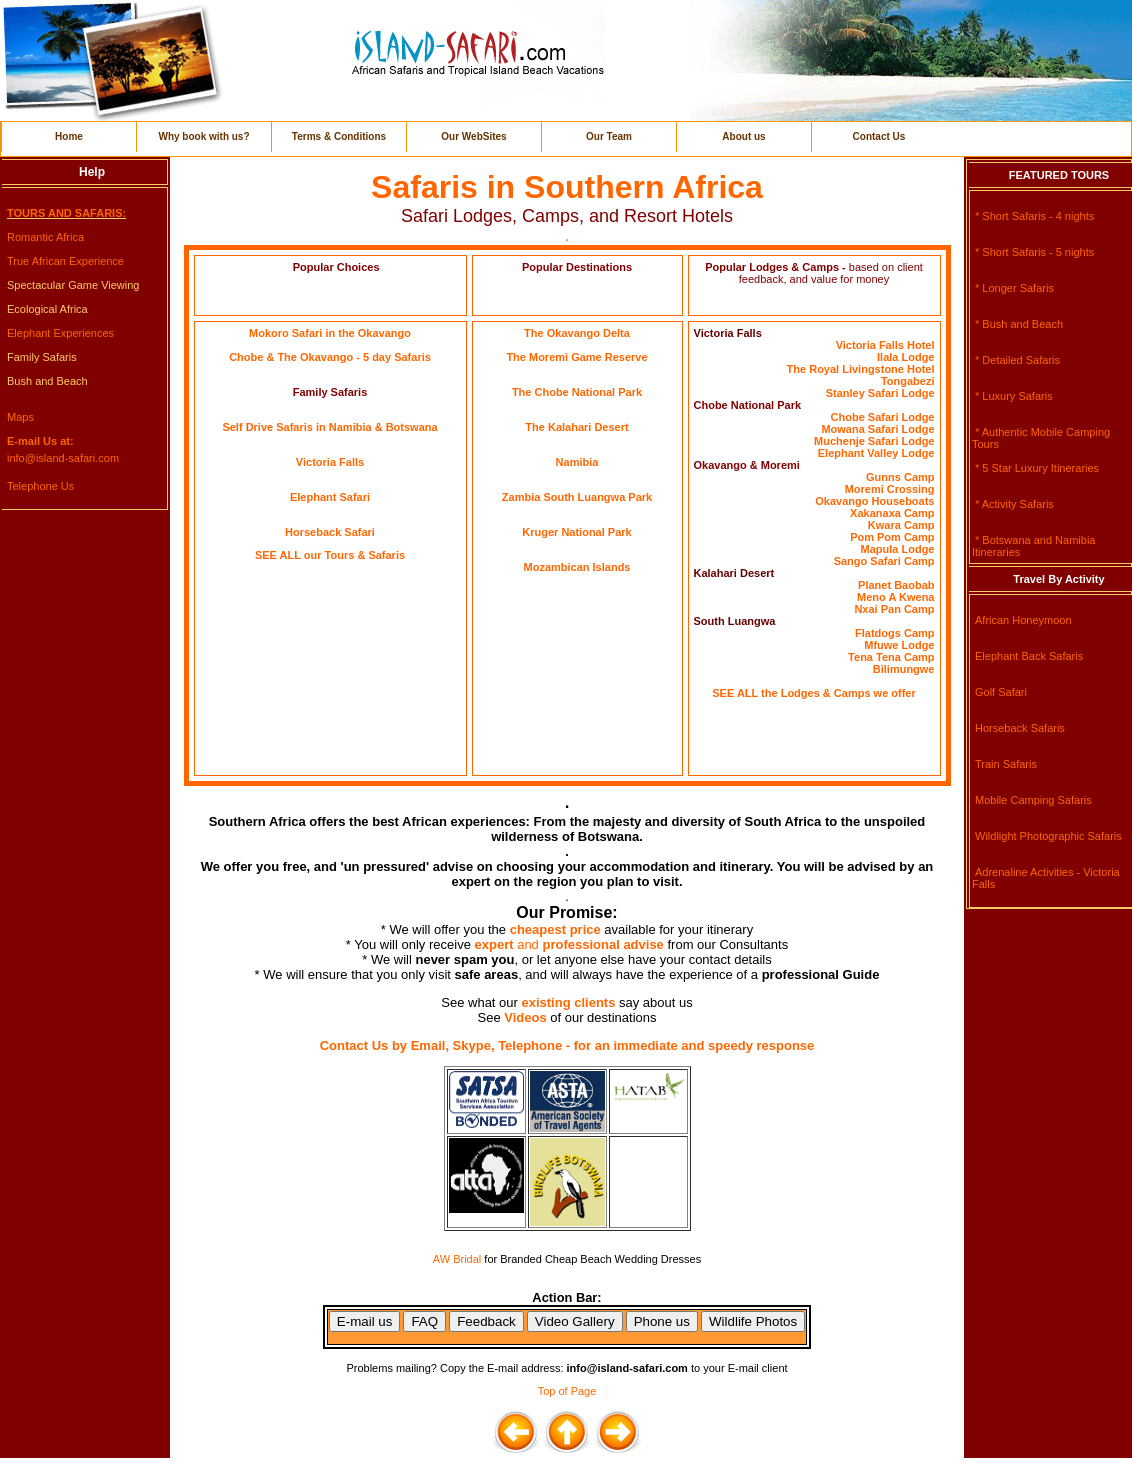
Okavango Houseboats (874, 501)
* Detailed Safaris (1017, 360)
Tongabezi (908, 381)
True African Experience (65, 261)
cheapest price (555, 929)
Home (69, 136)
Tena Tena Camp (891, 657)
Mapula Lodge (898, 549)
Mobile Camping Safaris (1033, 800)
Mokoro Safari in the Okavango (330, 333)
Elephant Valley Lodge (876, 453)
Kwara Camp (901, 525)
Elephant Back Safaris (1029, 656)
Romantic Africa (45, 237)
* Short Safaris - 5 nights (1034, 252)
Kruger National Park (576, 532)
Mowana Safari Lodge (877, 429)
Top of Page (567, 1391)
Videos (525, 1017)
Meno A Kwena (895, 597)
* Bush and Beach (1019, 324)
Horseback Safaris (1020, 728)
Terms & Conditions (339, 136)
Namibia (577, 462)
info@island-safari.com (63, 458)
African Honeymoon (1023, 620)
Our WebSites (473, 136)
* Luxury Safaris (1014, 396)
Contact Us (879, 136)
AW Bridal (457, 1259)
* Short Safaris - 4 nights (1034, 216)
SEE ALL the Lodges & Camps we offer (814, 693)
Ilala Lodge (905, 357)
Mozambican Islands (577, 567)
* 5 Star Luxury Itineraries (1037, 468)
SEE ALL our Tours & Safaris (330, 555)
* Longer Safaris (1014, 288)
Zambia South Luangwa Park (577, 497)
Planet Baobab (896, 585)
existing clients (568, 1002)
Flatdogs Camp (894, 633)
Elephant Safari (330, 497)
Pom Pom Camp (892, 537)
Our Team (609, 136)
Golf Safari (1001, 692)
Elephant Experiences (60, 333)
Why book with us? (203, 136)
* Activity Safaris (1014, 504)
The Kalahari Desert (576, 427)
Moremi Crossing (890, 489)
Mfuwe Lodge (899, 645)
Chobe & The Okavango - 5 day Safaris (330, 357)
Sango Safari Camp (884, 561)
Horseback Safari (330, 532)
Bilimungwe (904, 669)
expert (496, 944)
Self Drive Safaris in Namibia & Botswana (329, 427)
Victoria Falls (330, 462)
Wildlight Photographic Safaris (1048, 836)
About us (743, 136)
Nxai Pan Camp (894, 609)
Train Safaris (1006, 764)
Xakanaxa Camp (892, 513)
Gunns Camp (900, 477)
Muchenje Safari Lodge (874, 441)
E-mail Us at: (40, 441)
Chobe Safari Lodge (883, 417)
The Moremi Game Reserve (576, 357)
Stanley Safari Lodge (880, 393)
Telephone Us (40, 486)
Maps (20, 417)
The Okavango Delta (577, 333)
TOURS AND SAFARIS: (66, 213)
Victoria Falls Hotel (885, 345)
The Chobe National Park (577, 392)
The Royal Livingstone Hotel (861, 369)
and (590, 944)
